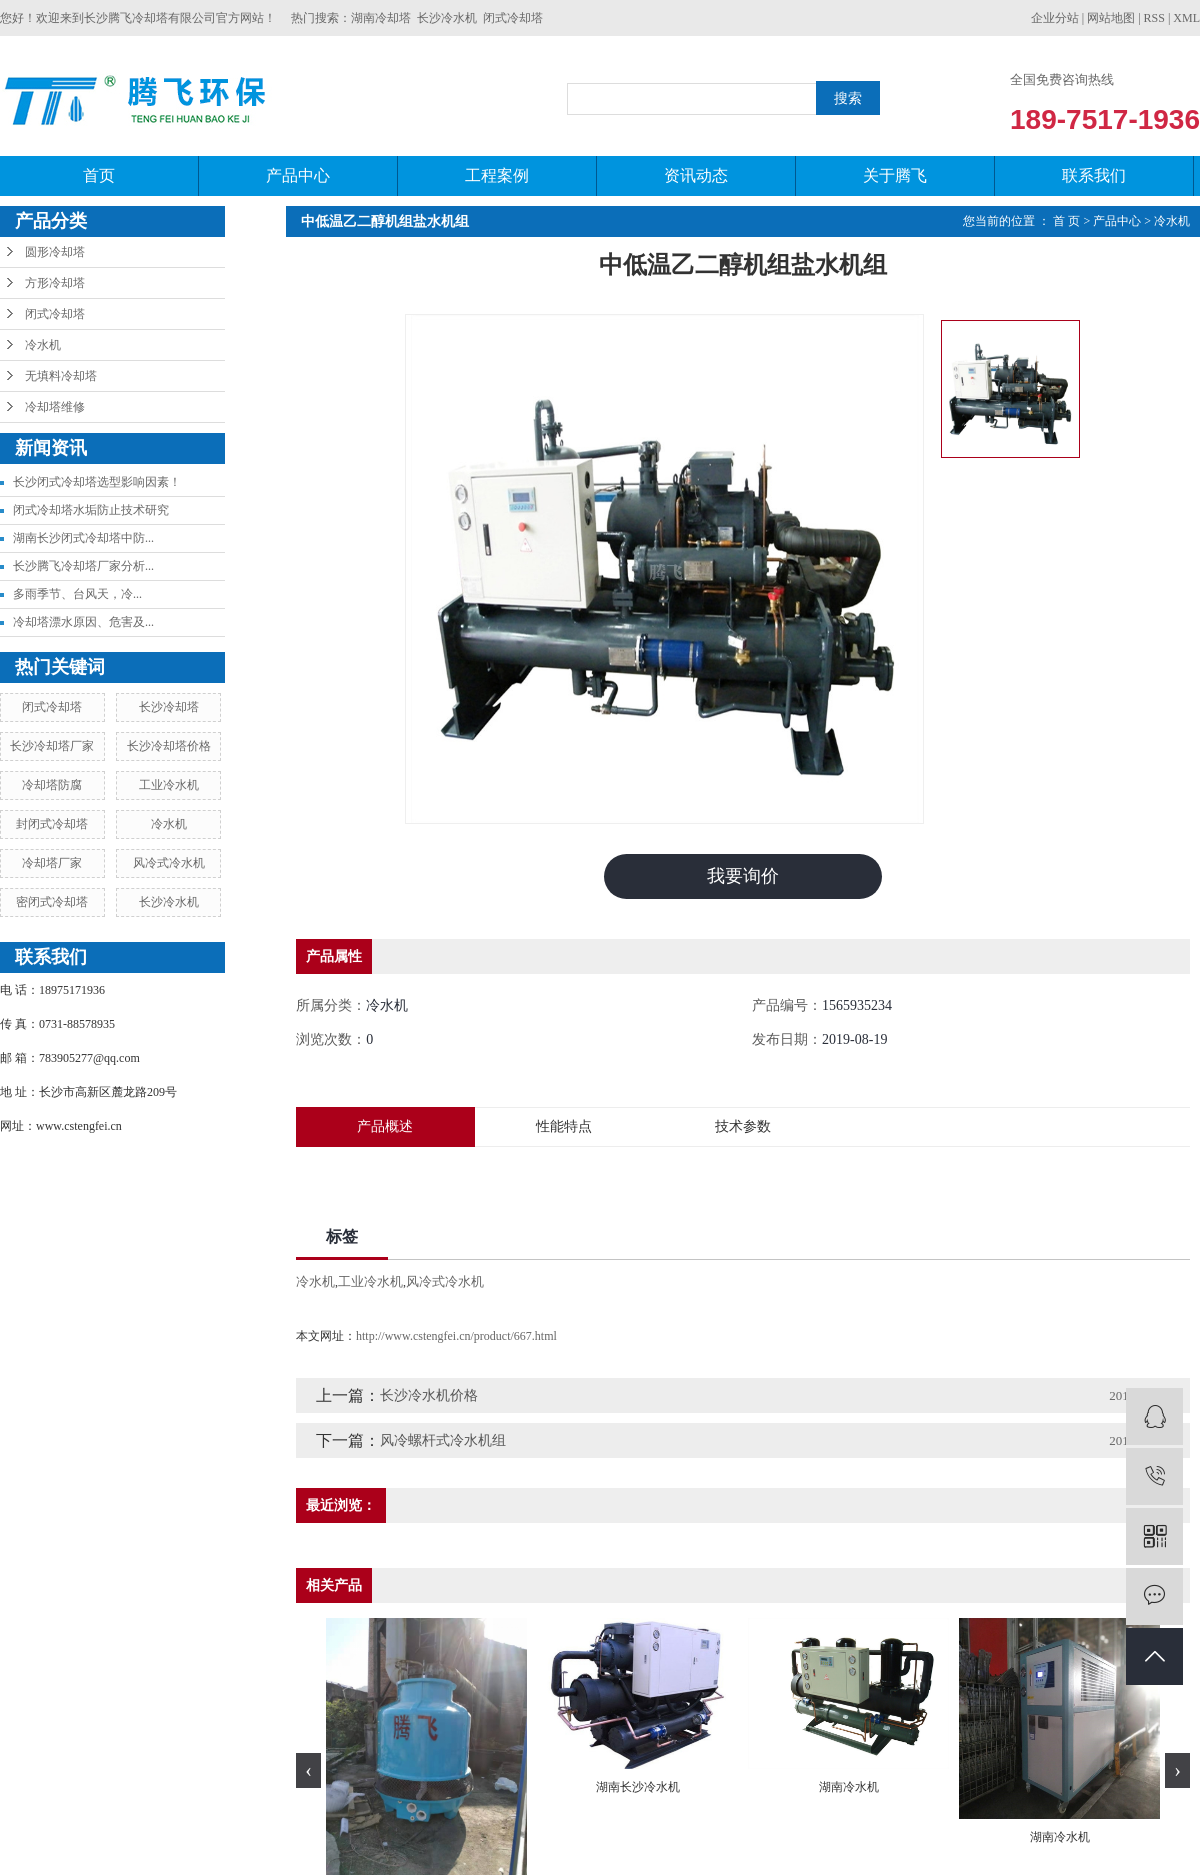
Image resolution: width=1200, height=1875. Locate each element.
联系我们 (1094, 175)
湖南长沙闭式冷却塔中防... (83, 538)
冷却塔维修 (55, 407)
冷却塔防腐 (52, 785)
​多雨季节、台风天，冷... (77, 594)
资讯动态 (696, 175)
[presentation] (308, 1770)
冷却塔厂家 (52, 863)
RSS (1154, 18)
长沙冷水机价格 (429, 1395)
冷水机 (43, 345)
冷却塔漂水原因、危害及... (83, 622)
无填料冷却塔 (61, 376)
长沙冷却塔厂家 (52, 746)
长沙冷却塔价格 (169, 746)
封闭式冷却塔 (52, 824)
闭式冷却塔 (513, 18)
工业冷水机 (169, 785)
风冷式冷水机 (169, 863)
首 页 (1066, 221)
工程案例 (497, 175)
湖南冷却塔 (381, 18)
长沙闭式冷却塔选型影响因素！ (97, 482)
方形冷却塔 (55, 283)
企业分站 (1055, 18)
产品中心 (298, 175)
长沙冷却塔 (169, 707)
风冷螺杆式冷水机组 (443, 1440)
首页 (99, 175)
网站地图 (1111, 18)
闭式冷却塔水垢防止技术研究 (91, 510)
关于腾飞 (895, 175)
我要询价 (743, 876)
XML (1186, 18)
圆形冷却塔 (55, 252)
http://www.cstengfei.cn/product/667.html (456, 1336)
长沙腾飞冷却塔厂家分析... (83, 566)
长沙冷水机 (447, 18)
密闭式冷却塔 (52, 902)
